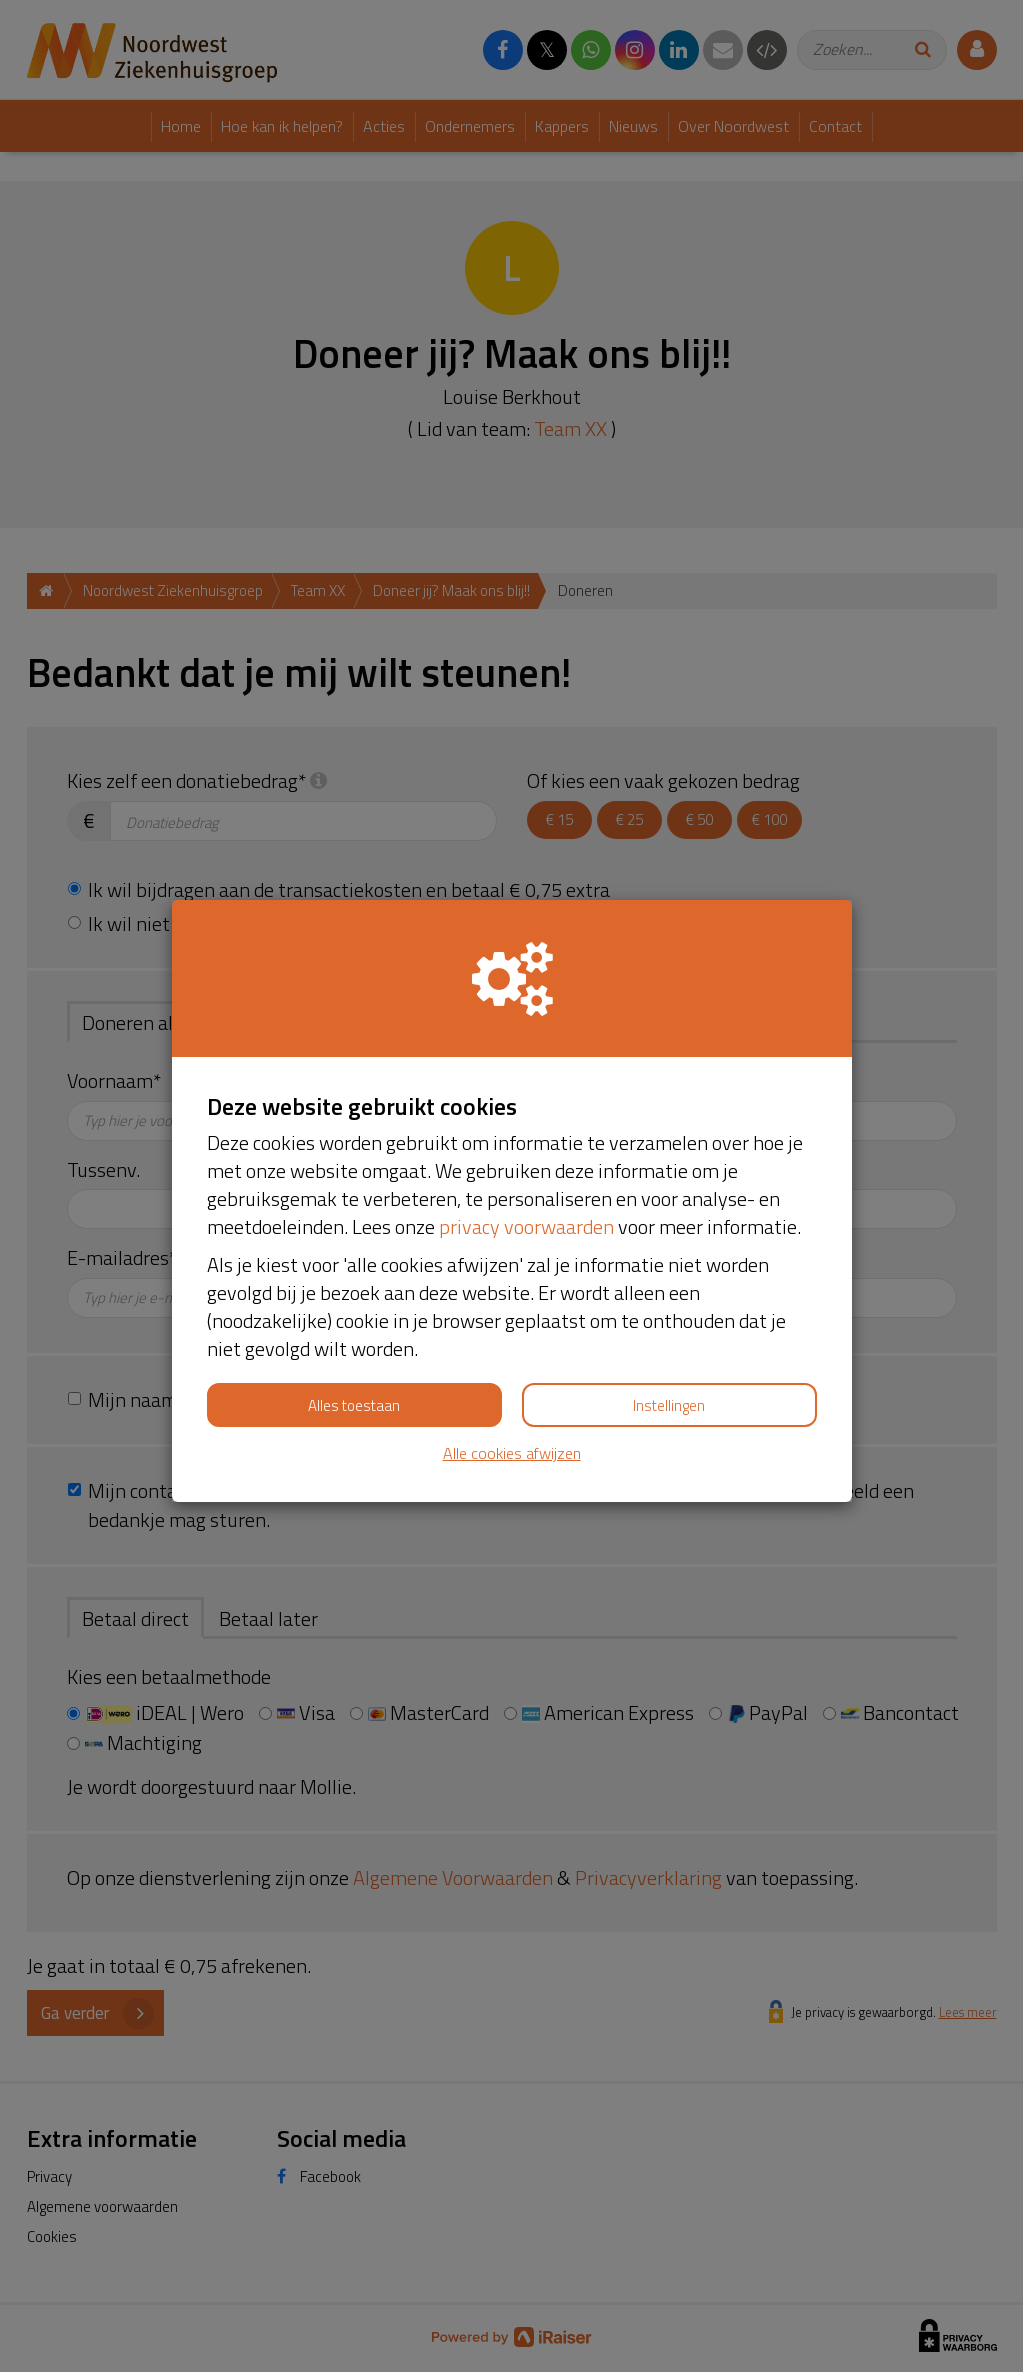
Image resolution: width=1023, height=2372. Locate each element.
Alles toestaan (354, 1405)
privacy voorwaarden (526, 1226)
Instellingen (669, 1405)
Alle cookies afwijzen (512, 1453)
